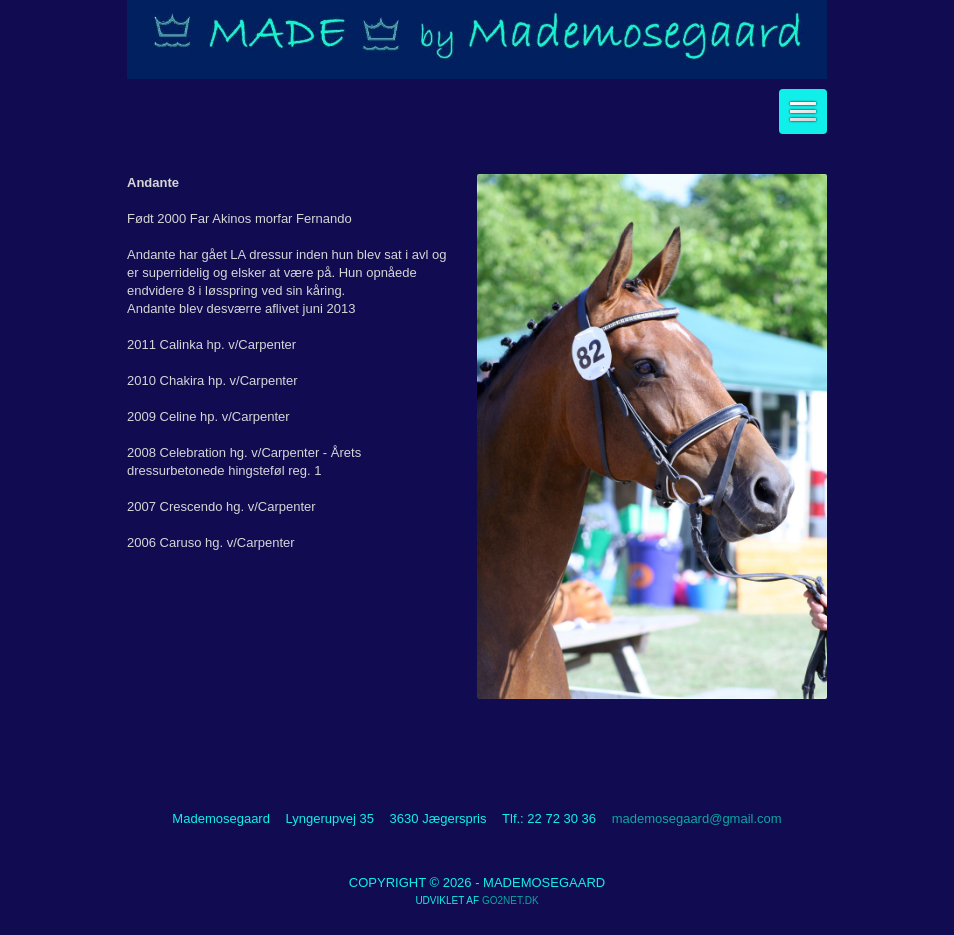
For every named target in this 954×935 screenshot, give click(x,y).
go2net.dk (510, 900)
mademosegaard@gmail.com (697, 818)
